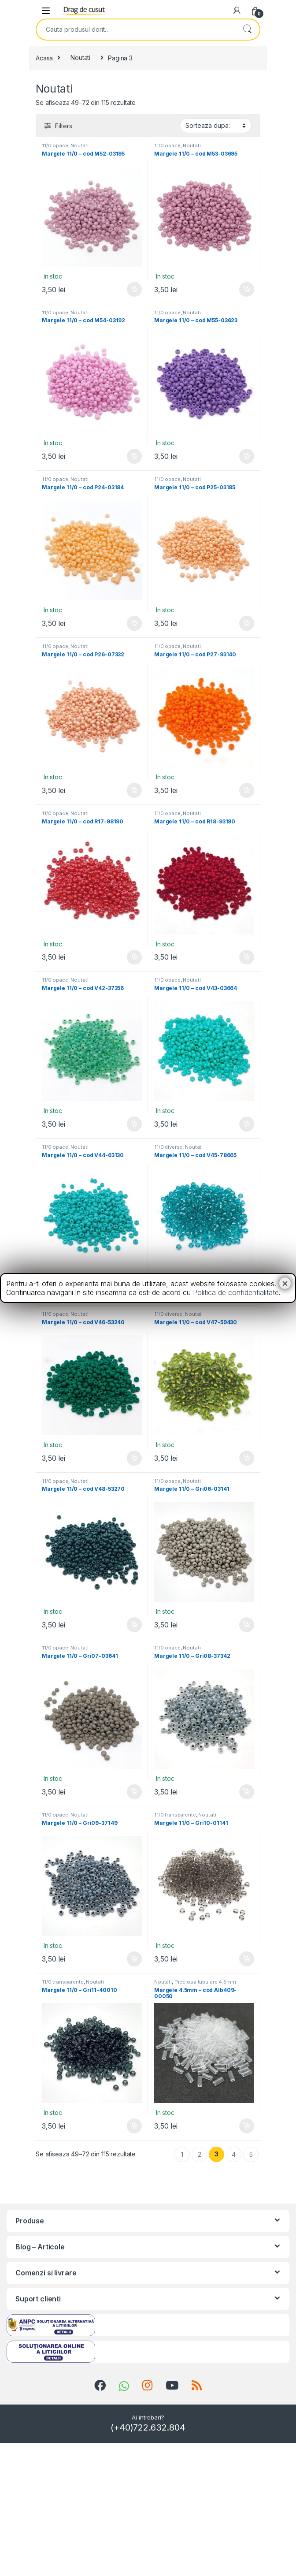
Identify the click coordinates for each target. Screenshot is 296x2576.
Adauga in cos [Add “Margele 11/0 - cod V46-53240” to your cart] (134, 1458)
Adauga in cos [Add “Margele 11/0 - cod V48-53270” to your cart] (134, 1624)
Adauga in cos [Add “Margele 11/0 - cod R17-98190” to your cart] (134, 957)
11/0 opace (55, 145)
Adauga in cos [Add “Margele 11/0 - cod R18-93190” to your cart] (246, 957)
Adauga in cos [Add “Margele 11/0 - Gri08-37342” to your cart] (246, 1791)
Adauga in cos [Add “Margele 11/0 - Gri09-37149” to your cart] (134, 1958)
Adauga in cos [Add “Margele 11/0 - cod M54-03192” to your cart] (134, 456)
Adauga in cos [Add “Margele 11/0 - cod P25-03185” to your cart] (246, 623)
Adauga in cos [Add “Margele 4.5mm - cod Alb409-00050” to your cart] (246, 2125)
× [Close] (285, 1283)
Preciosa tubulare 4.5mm (205, 1982)
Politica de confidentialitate (236, 1292)
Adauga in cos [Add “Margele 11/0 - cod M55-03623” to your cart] (246, 456)
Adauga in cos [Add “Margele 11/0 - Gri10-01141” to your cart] (246, 1958)
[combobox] (136, 29)
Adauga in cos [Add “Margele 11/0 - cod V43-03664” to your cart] (246, 1124)
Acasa (44, 57)
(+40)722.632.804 (148, 2427)
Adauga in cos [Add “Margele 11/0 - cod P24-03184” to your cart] (134, 623)
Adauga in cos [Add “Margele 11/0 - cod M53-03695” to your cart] (246, 289)
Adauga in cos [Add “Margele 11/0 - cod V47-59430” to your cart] (246, 1458)
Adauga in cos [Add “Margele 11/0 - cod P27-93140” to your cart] (246, 790)
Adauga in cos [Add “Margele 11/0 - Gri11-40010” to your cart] (134, 2125)
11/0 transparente (175, 1815)
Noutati (80, 57)
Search (247, 29)
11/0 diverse (168, 1147)
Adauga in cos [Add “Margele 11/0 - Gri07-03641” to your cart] (134, 1791)
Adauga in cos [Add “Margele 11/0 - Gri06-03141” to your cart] (246, 1624)
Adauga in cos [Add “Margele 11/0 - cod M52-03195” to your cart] (134, 289)
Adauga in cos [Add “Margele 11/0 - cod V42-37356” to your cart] (134, 1124)
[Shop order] (216, 125)
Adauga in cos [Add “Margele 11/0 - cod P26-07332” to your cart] (134, 790)
